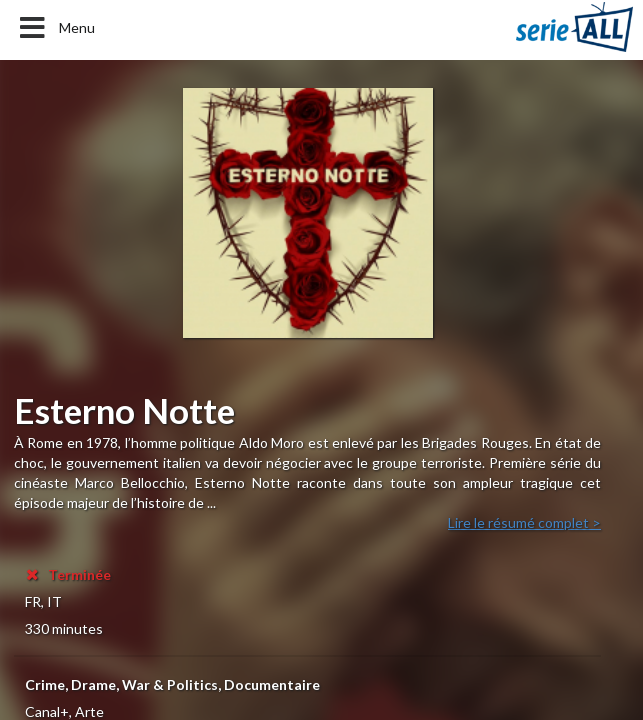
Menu (55, 28)
